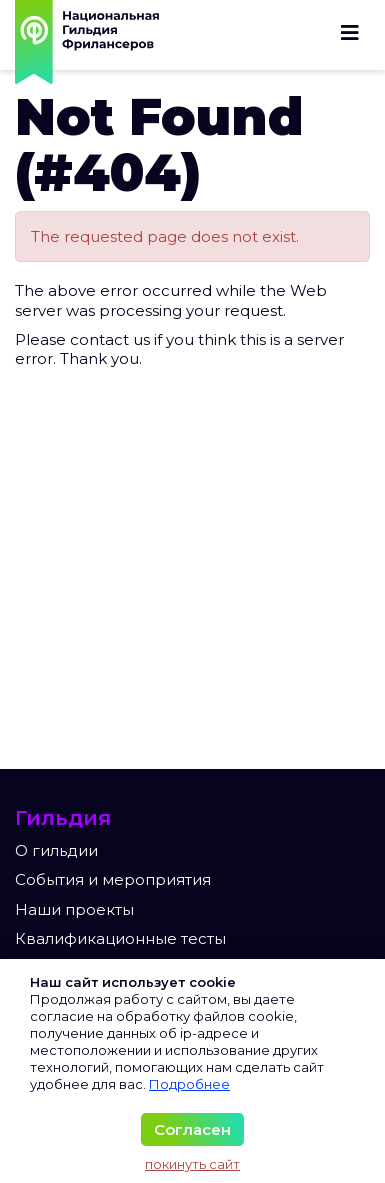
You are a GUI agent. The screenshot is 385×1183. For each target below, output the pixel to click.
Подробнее (189, 1084)
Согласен (192, 1129)
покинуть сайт (192, 1164)
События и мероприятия (113, 879)
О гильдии (56, 850)
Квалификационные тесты (120, 938)
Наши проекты (74, 909)
